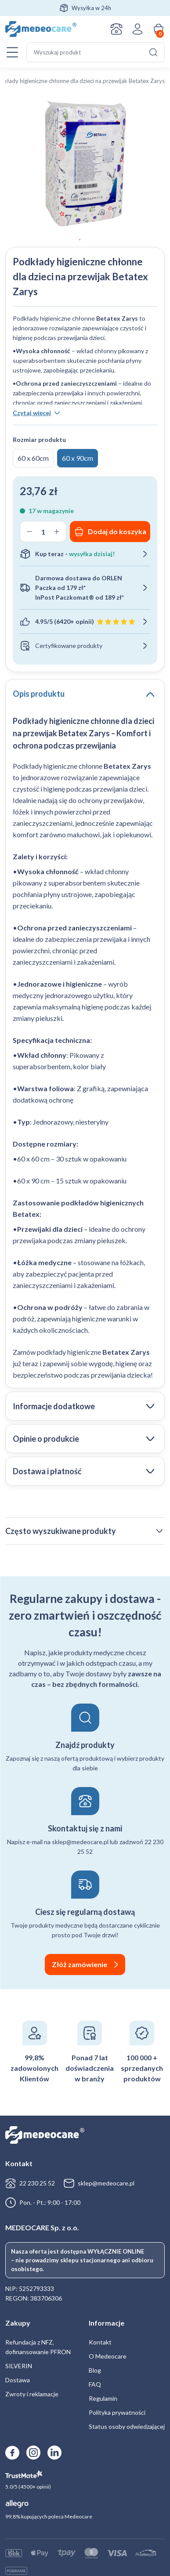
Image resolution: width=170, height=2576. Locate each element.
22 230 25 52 (37, 2183)
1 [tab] (80, 239)
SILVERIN (18, 2366)
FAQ (95, 2384)
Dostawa (17, 2380)
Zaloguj (137, 29)
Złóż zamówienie (79, 1964)
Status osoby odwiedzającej (127, 2426)
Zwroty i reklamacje (31, 2394)
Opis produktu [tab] (39, 693)
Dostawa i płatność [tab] (47, 1471)
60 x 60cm (33, 458)
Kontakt (116, 29)
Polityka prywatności (117, 2412)
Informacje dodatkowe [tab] (54, 1406)
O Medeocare (108, 2356)
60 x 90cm (77, 458)
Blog (95, 2370)
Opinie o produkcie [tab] (46, 1439)
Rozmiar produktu (39, 439)
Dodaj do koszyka (117, 531)
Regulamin (103, 2398)
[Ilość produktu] (43, 531)
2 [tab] (90, 239)
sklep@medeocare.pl (106, 2183)
